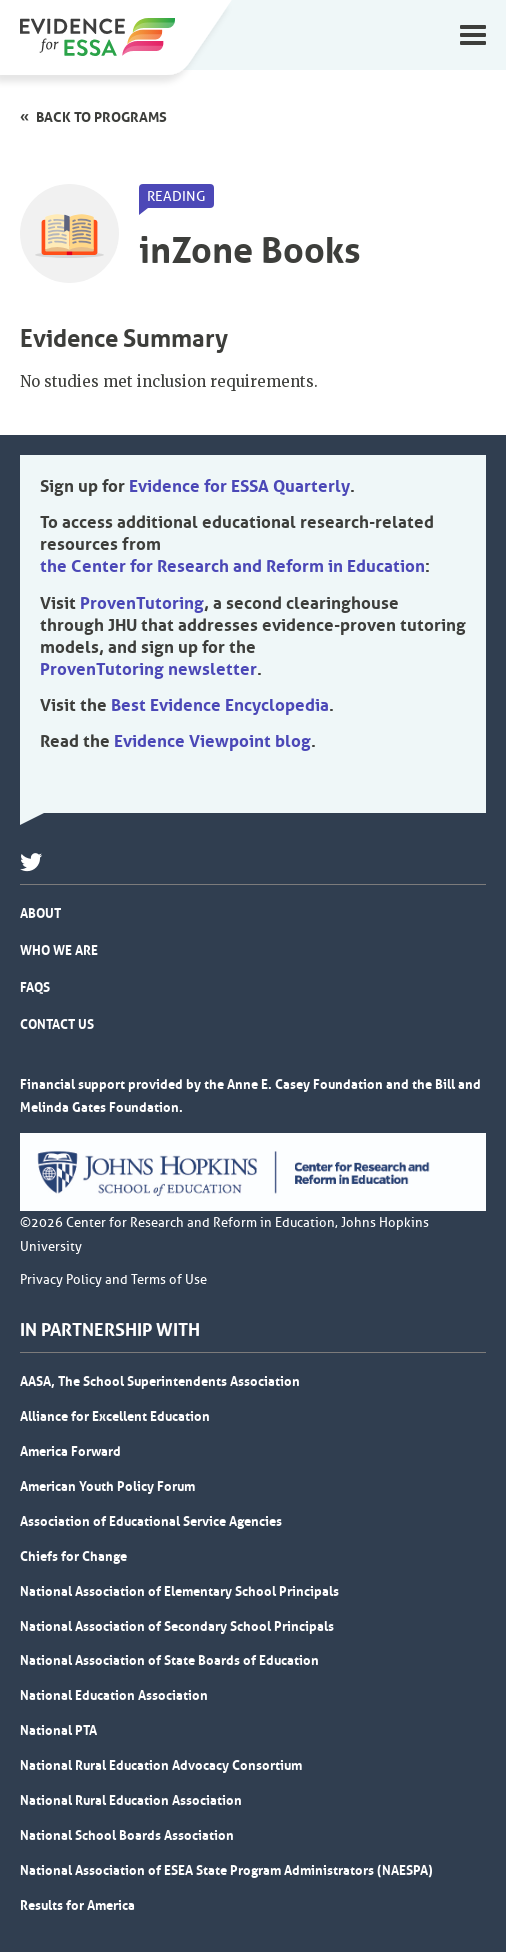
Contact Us (57, 1024)
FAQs (35, 987)
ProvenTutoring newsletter (148, 669)
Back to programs (101, 117)
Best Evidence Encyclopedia (220, 705)
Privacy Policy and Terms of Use (113, 1280)
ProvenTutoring (142, 603)
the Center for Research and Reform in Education (232, 566)
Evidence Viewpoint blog (212, 741)
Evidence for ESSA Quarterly (239, 486)
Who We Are (59, 950)
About (40, 913)
